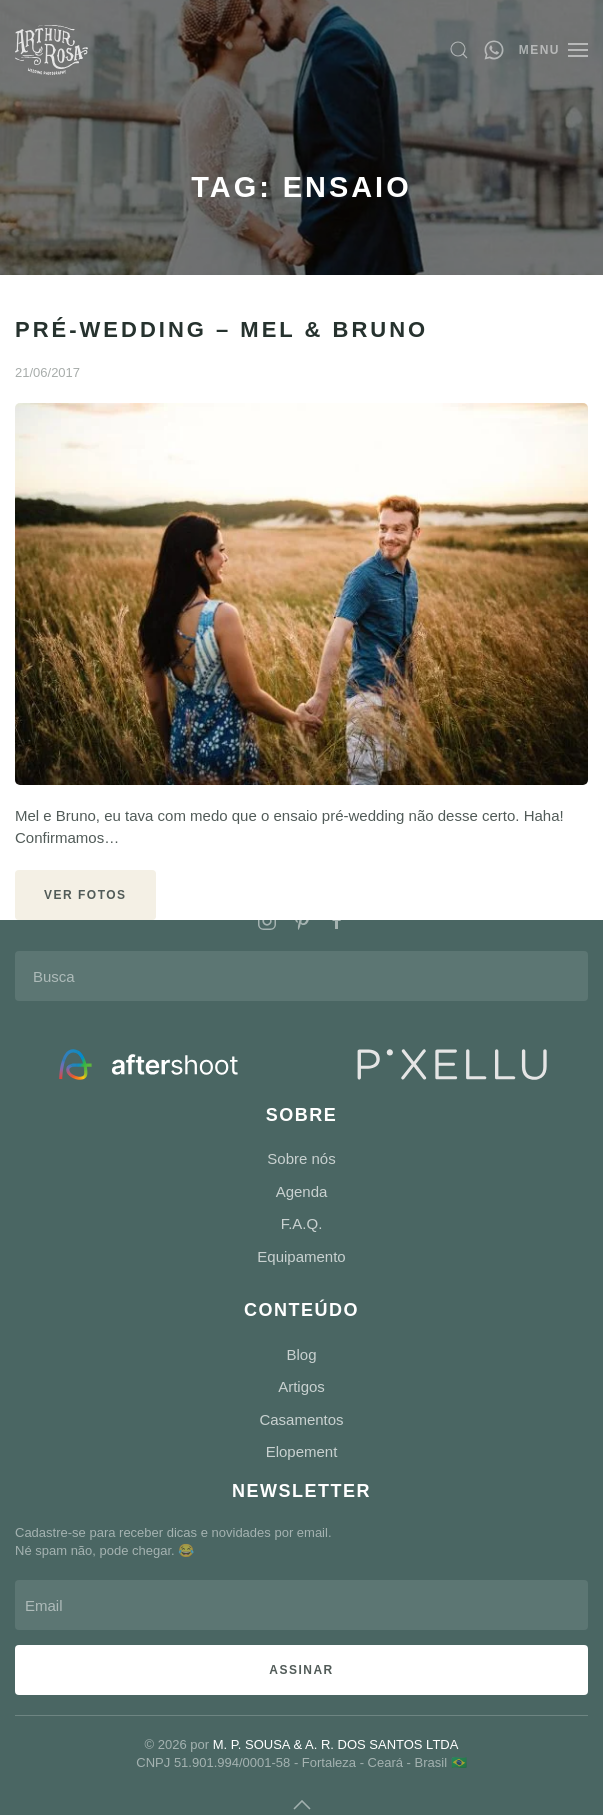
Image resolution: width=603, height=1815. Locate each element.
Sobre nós (301, 1158)
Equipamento (301, 1256)
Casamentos (301, 1419)
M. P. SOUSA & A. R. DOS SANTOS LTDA (333, 1744)
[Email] (299, 1605)
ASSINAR (299, 1670)
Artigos (301, 1386)
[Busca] (301, 976)
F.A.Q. (302, 1223)
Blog (301, 1354)
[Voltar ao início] (51, 50)
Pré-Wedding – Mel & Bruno (221, 329)
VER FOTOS (85, 895)
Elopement (302, 1451)
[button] (459, 50)
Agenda (302, 1191)
